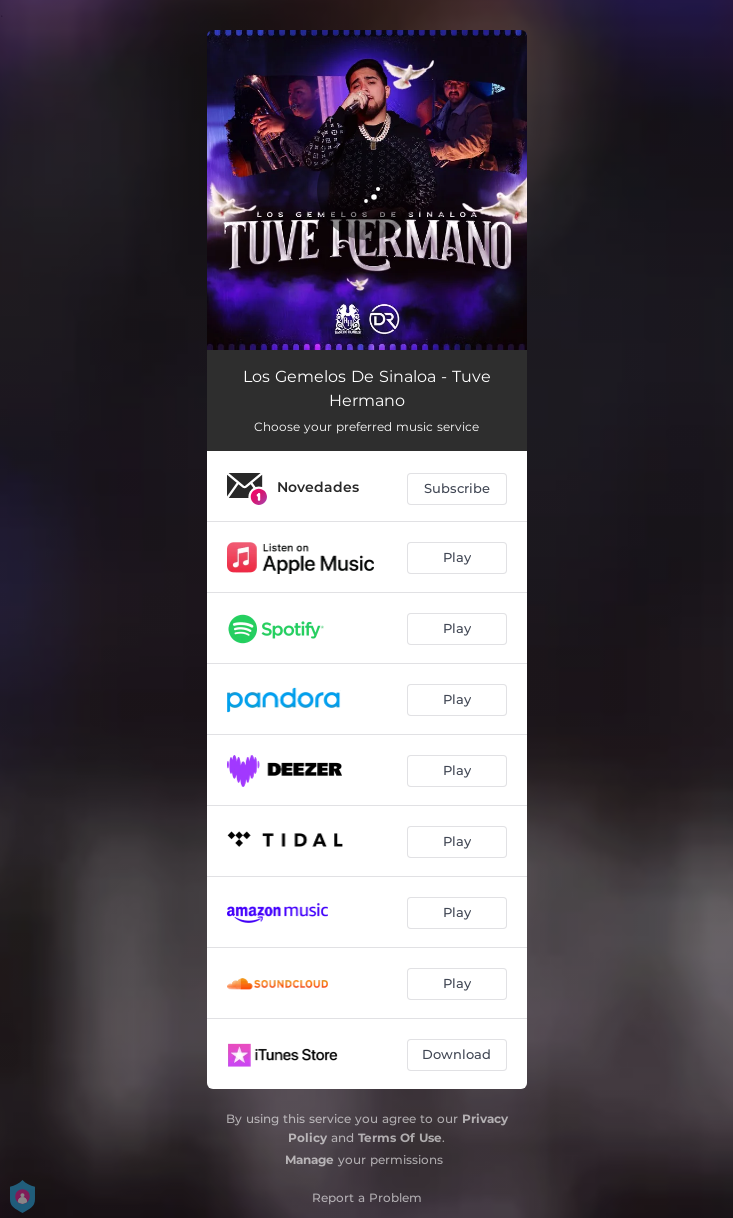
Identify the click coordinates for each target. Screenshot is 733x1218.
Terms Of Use (400, 1137)
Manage (309, 1159)
